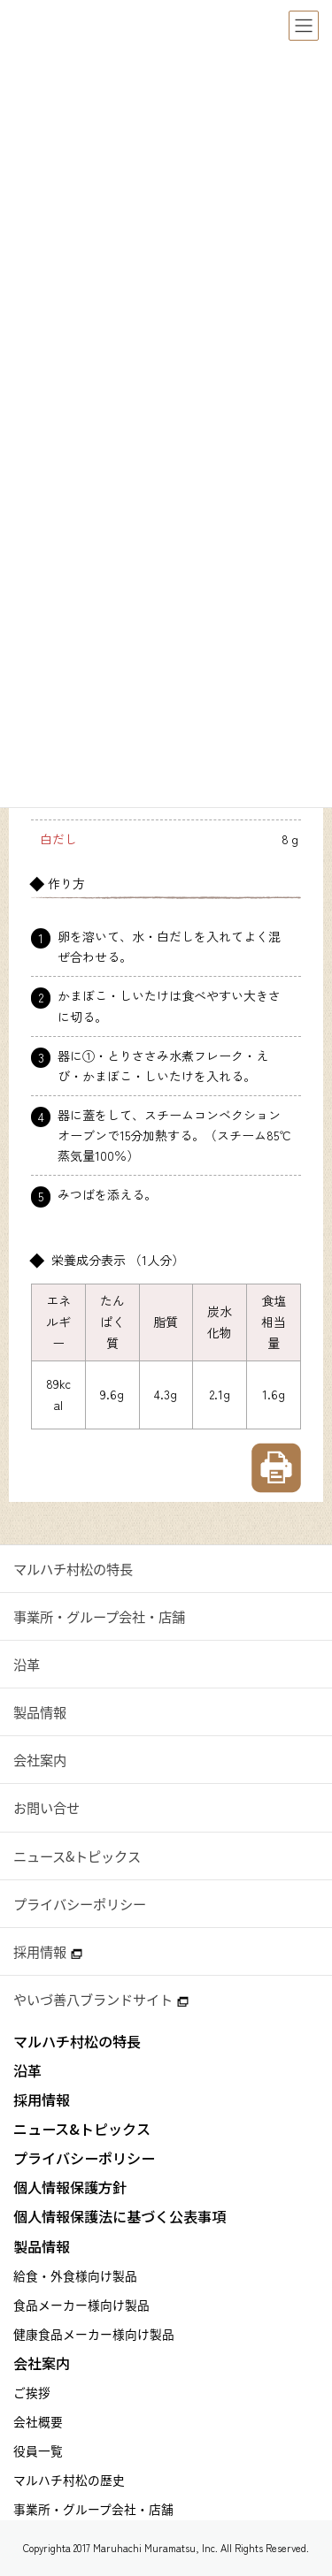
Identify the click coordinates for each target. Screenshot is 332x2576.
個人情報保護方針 (70, 2187)
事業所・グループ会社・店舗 (99, 1616)
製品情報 (39, 1712)
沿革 (26, 1664)
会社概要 (38, 2421)
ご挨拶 (31, 2392)
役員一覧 (38, 2450)
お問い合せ (46, 1807)
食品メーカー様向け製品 (81, 2304)
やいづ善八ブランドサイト (101, 1999)
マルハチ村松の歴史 (69, 2479)
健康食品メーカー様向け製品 (93, 2334)
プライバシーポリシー (79, 1904)
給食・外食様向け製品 (75, 2275)
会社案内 (39, 1759)
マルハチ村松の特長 (73, 1569)
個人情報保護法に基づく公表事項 (119, 2216)
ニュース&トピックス (77, 1856)
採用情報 (47, 1951)
